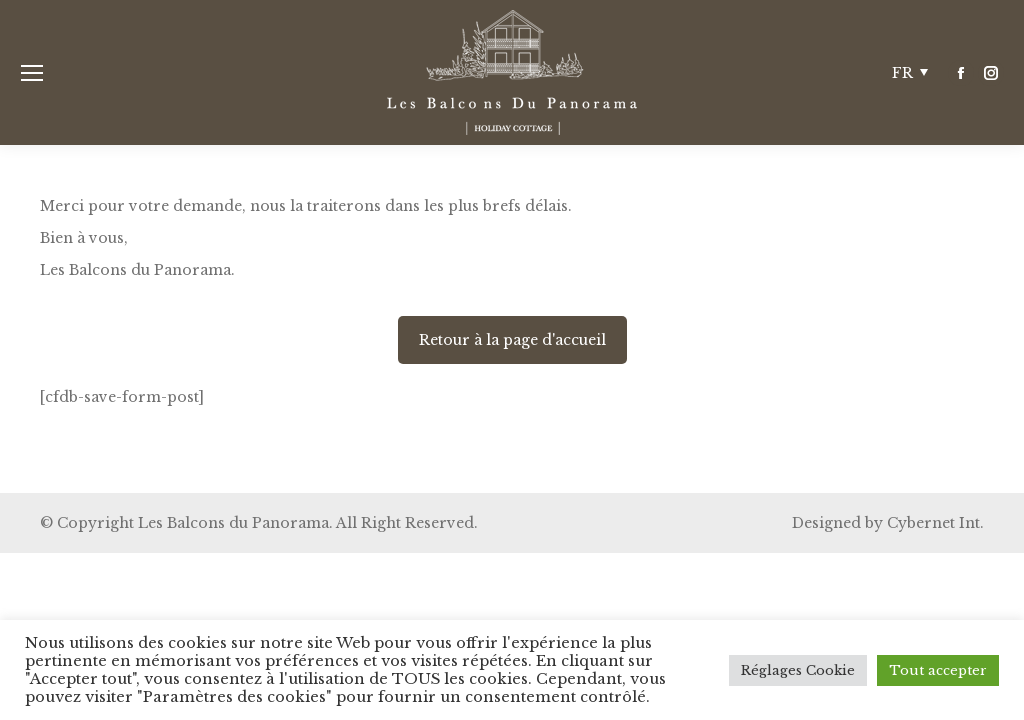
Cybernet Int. (935, 523)
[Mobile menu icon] (32, 73)
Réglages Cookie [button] (798, 670)
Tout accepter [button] (938, 670)
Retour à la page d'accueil (512, 340)
